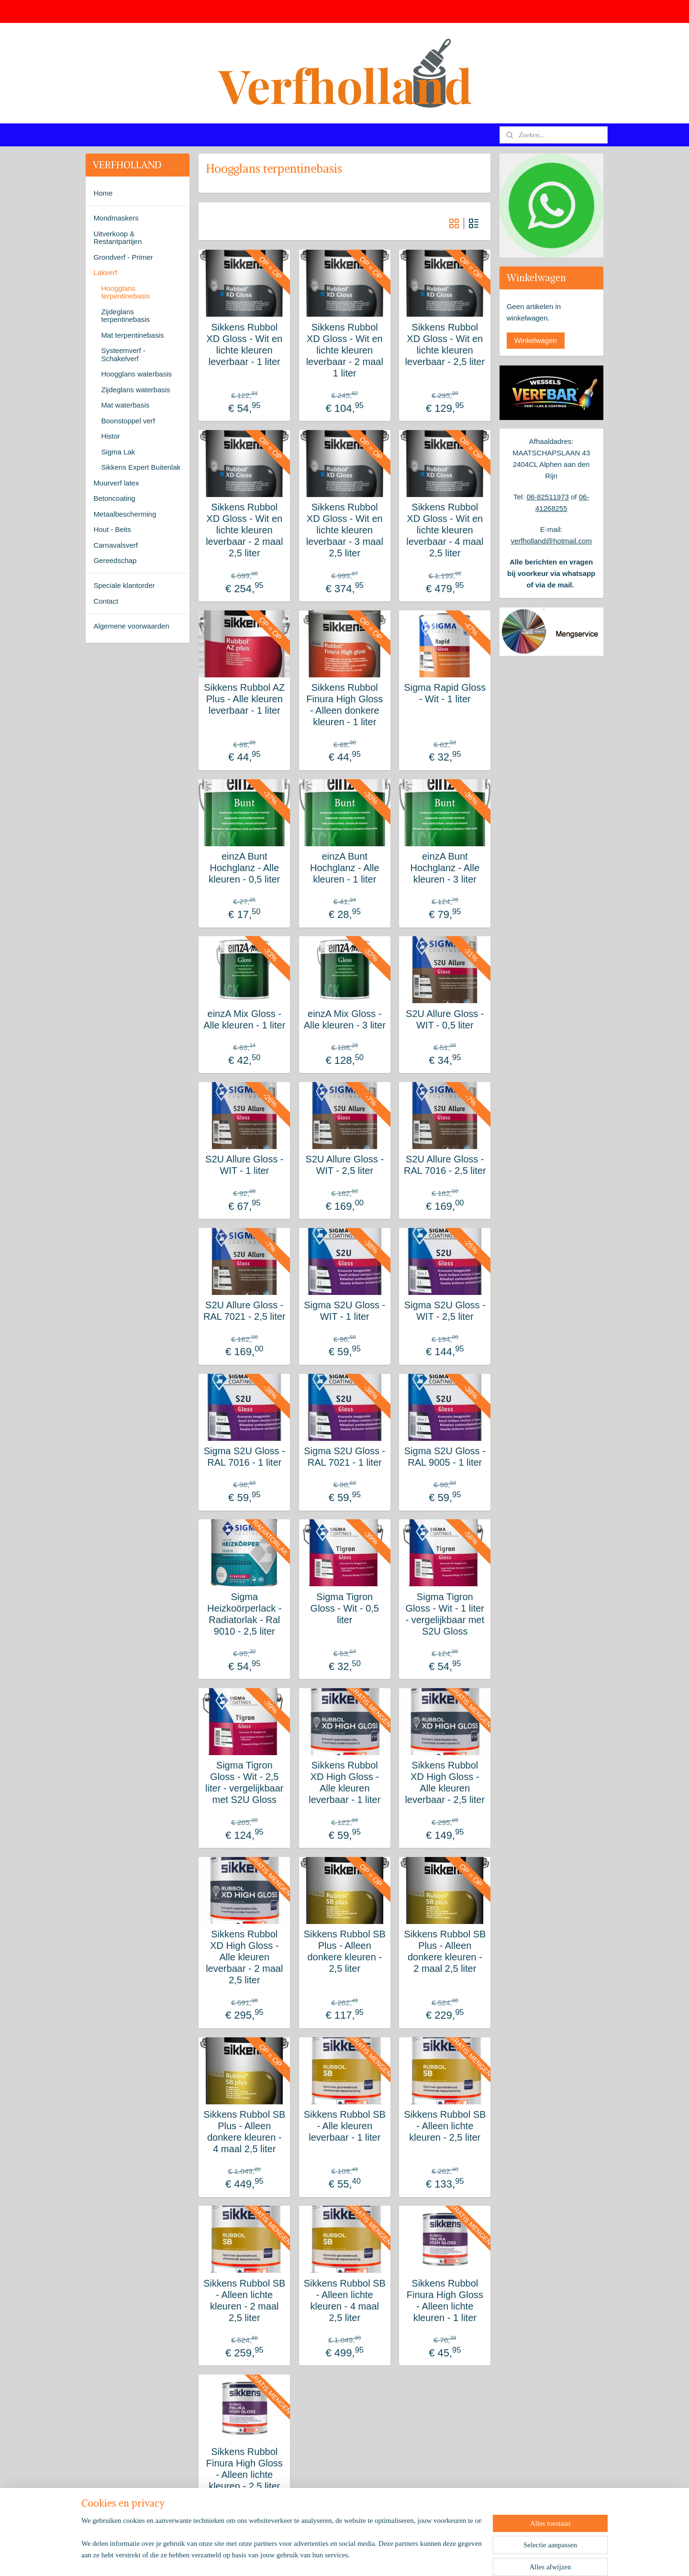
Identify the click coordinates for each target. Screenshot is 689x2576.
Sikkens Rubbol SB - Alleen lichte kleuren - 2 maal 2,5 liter (244, 2300)
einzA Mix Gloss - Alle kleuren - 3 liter (344, 1019)
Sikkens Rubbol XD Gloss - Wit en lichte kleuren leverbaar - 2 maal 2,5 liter (244, 530)
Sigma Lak (118, 452)
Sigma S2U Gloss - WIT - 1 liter (344, 1311)
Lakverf (105, 272)
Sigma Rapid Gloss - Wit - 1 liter (445, 693)
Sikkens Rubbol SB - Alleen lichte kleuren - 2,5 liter (445, 2126)
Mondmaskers (115, 218)
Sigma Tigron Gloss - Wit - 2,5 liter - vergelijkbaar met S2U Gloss (244, 1782)
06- (584, 497)
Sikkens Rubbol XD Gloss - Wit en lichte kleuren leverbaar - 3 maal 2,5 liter (344, 530)
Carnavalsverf (115, 545)
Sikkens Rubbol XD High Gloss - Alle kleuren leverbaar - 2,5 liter (445, 1782)
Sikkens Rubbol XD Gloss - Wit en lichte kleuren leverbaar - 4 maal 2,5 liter (444, 530)
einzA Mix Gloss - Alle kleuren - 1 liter (244, 1019)
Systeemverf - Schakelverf (123, 354)
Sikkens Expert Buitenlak (140, 467)
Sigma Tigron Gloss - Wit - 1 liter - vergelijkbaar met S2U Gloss (444, 1614)
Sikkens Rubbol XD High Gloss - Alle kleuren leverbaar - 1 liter (344, 1782)
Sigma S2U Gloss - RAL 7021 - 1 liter (344, 1457)
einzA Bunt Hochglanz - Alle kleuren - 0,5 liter (244, 867)
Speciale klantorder (124, 585)
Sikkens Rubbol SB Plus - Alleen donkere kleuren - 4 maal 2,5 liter (244, 2131)
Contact (105, 601)
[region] (281, 2536)
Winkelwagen (535, 340)
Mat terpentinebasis (132, 335)
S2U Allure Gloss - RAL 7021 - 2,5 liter (244, 1311)
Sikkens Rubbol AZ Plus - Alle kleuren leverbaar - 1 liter (244, 699)
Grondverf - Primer (123, 257)
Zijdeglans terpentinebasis (125, 316)
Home (102, 193)
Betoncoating (114, 498)
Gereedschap (114, 560)
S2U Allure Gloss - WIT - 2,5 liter (344, 1165)
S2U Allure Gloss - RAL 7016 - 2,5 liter (445, 1165)
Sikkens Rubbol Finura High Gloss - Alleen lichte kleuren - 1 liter (444, 2300)
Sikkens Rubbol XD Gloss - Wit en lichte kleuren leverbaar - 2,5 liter (445, 344)
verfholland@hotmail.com (551, 541)
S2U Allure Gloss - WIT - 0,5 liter (445, 1019)
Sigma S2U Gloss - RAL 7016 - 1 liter (244, 1457)
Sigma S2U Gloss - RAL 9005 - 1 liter (444, 1457)
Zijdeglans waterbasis (135, 390)
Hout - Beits (112, 529)
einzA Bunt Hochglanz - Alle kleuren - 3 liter (444, 867)
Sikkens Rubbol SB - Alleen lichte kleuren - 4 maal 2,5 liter (344, 2300)
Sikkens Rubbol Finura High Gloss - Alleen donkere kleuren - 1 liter (344, 704)
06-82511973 (547, 497)
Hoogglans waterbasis (136, 374)
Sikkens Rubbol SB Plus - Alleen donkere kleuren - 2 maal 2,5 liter (445, 1951)
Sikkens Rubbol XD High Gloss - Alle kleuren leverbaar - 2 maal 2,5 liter (244, 1957)
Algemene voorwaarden (131, 626)
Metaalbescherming (124, 514)
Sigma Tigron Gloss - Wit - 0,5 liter (344, 1608)
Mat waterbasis (125, 405)
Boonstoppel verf (128, 421)
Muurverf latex (116, 483)
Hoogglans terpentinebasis (125, 292)
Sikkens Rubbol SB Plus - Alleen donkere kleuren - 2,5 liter (344, 1951)
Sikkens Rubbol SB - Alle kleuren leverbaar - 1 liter (344, 2126)
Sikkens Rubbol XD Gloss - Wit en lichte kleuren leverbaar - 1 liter (244, 344)
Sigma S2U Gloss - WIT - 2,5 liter (444, 1311)
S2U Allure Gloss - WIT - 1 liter (244, 1165)
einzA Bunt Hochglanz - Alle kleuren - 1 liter (344, 867)
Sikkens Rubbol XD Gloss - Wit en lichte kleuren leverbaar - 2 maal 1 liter (344, 350)
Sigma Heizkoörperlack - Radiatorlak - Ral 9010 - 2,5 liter (244, 1614)
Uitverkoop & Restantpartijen (117, 238)
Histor (110, 436)
